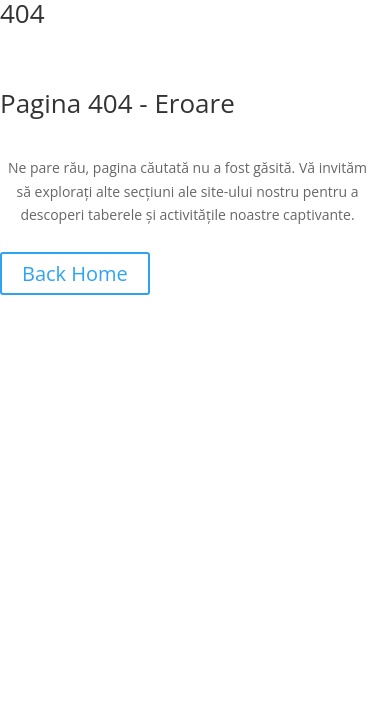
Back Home (75, 273)
